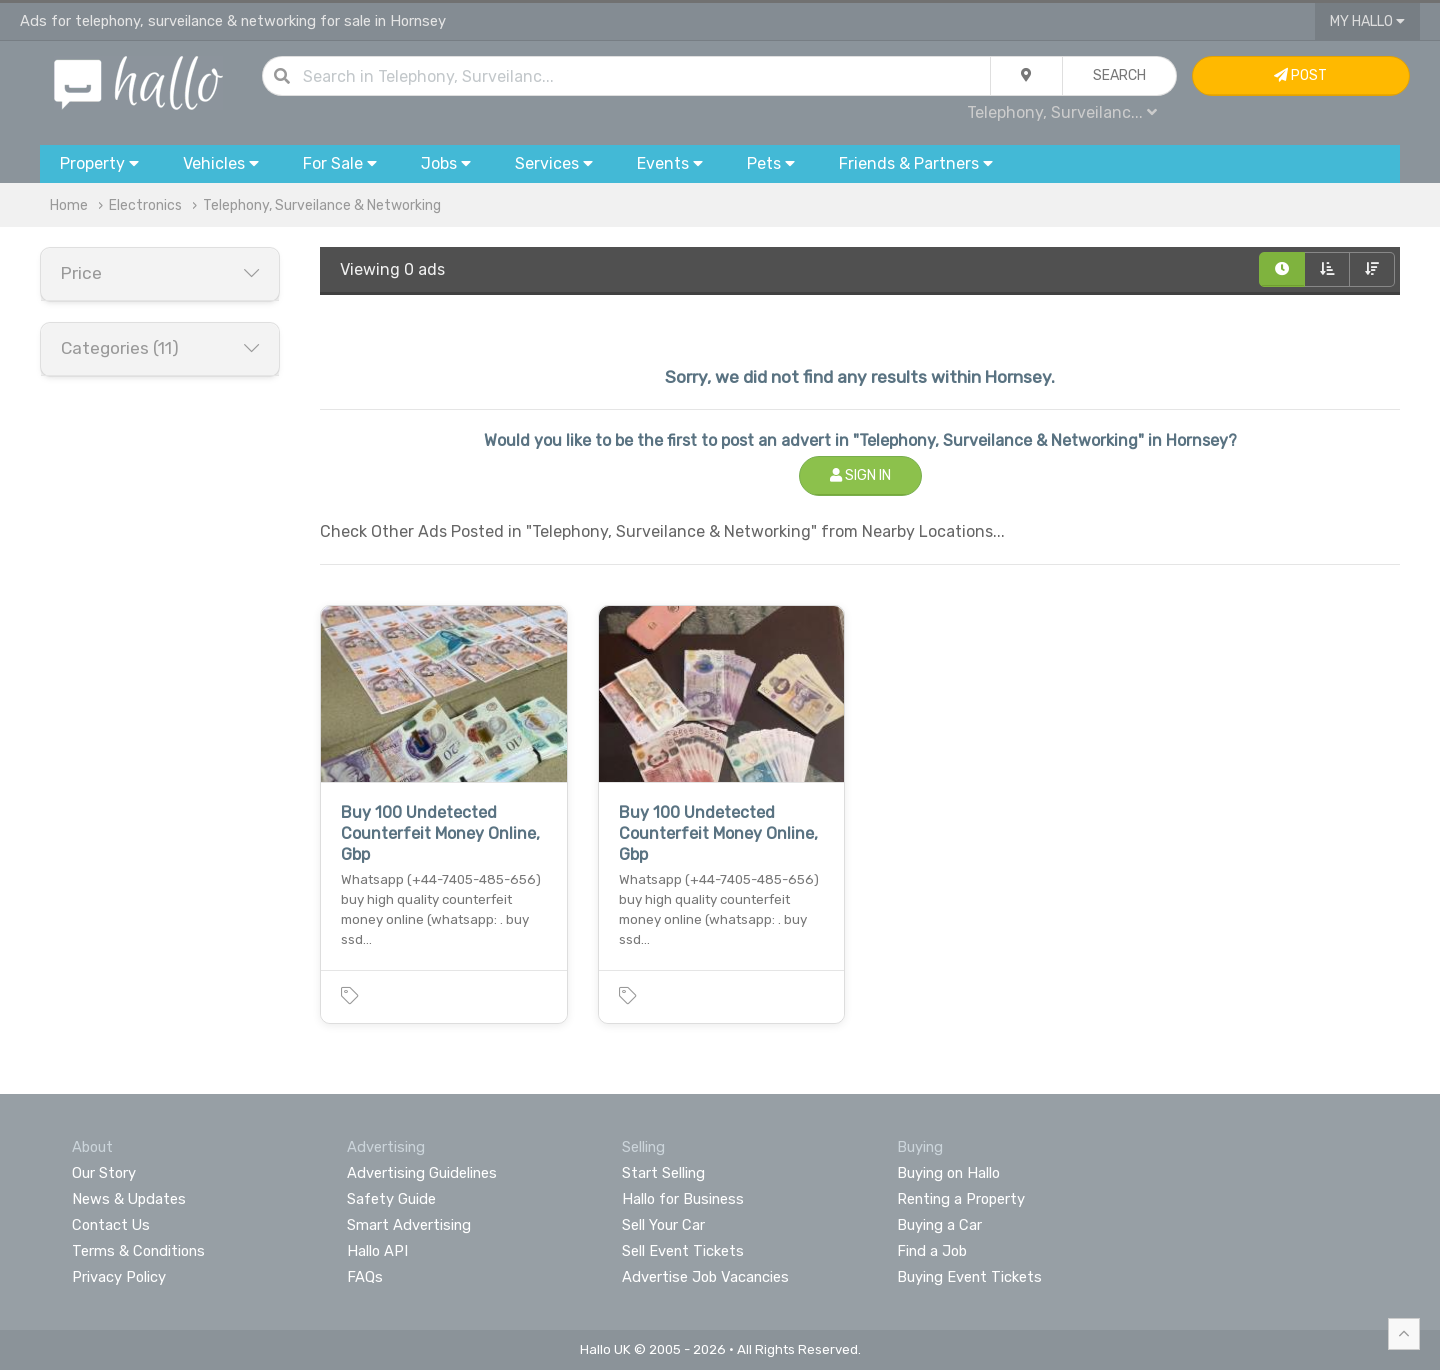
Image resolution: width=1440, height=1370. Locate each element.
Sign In (860, 475)
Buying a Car (939, 1225)
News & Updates (129, 1199)
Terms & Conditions (138, 1251)
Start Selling (663, 1173)
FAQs (365, 1277)
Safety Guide (391, 1199)
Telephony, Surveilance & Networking (322, 205)
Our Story (104, 1173)
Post (1300, 75)
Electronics (145, 205)
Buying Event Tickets (969, 1277)
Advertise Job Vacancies (705, 1277)
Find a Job (932, 1251)
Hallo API (377, 1251)
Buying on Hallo (948, 1173)
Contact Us (111, 1225)
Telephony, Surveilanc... (1062, 112)
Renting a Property (961, 1199)
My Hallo (1367, 21)
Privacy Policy (119, 1277)
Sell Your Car (663, 1225)
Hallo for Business (683, 1199)
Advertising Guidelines (422, 1173)
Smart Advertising (409, 1225)
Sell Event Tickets (683, 1251)
